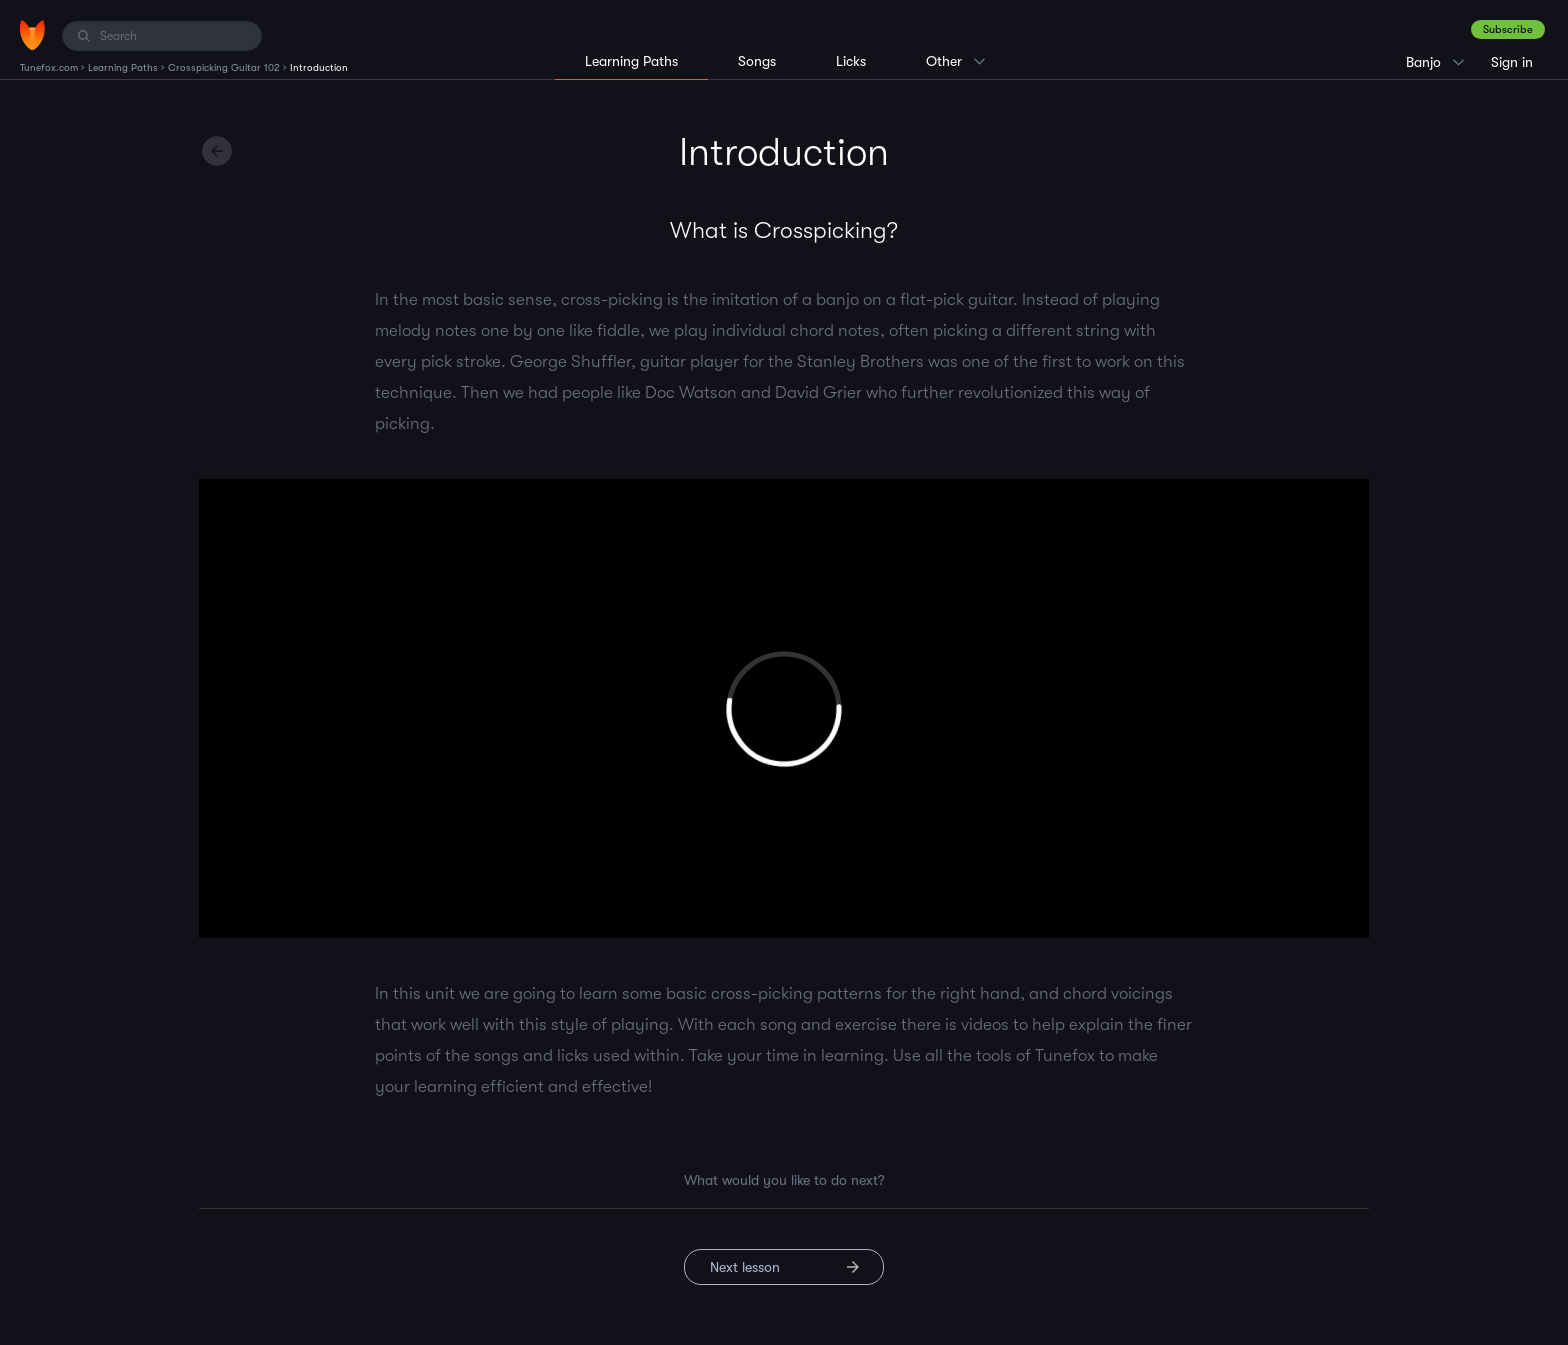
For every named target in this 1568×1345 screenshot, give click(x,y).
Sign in (1512, 62)
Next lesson (745, 1267)
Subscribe (1508, 29)
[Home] (32, 35)
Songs (757, 61)
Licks (851, 61)
